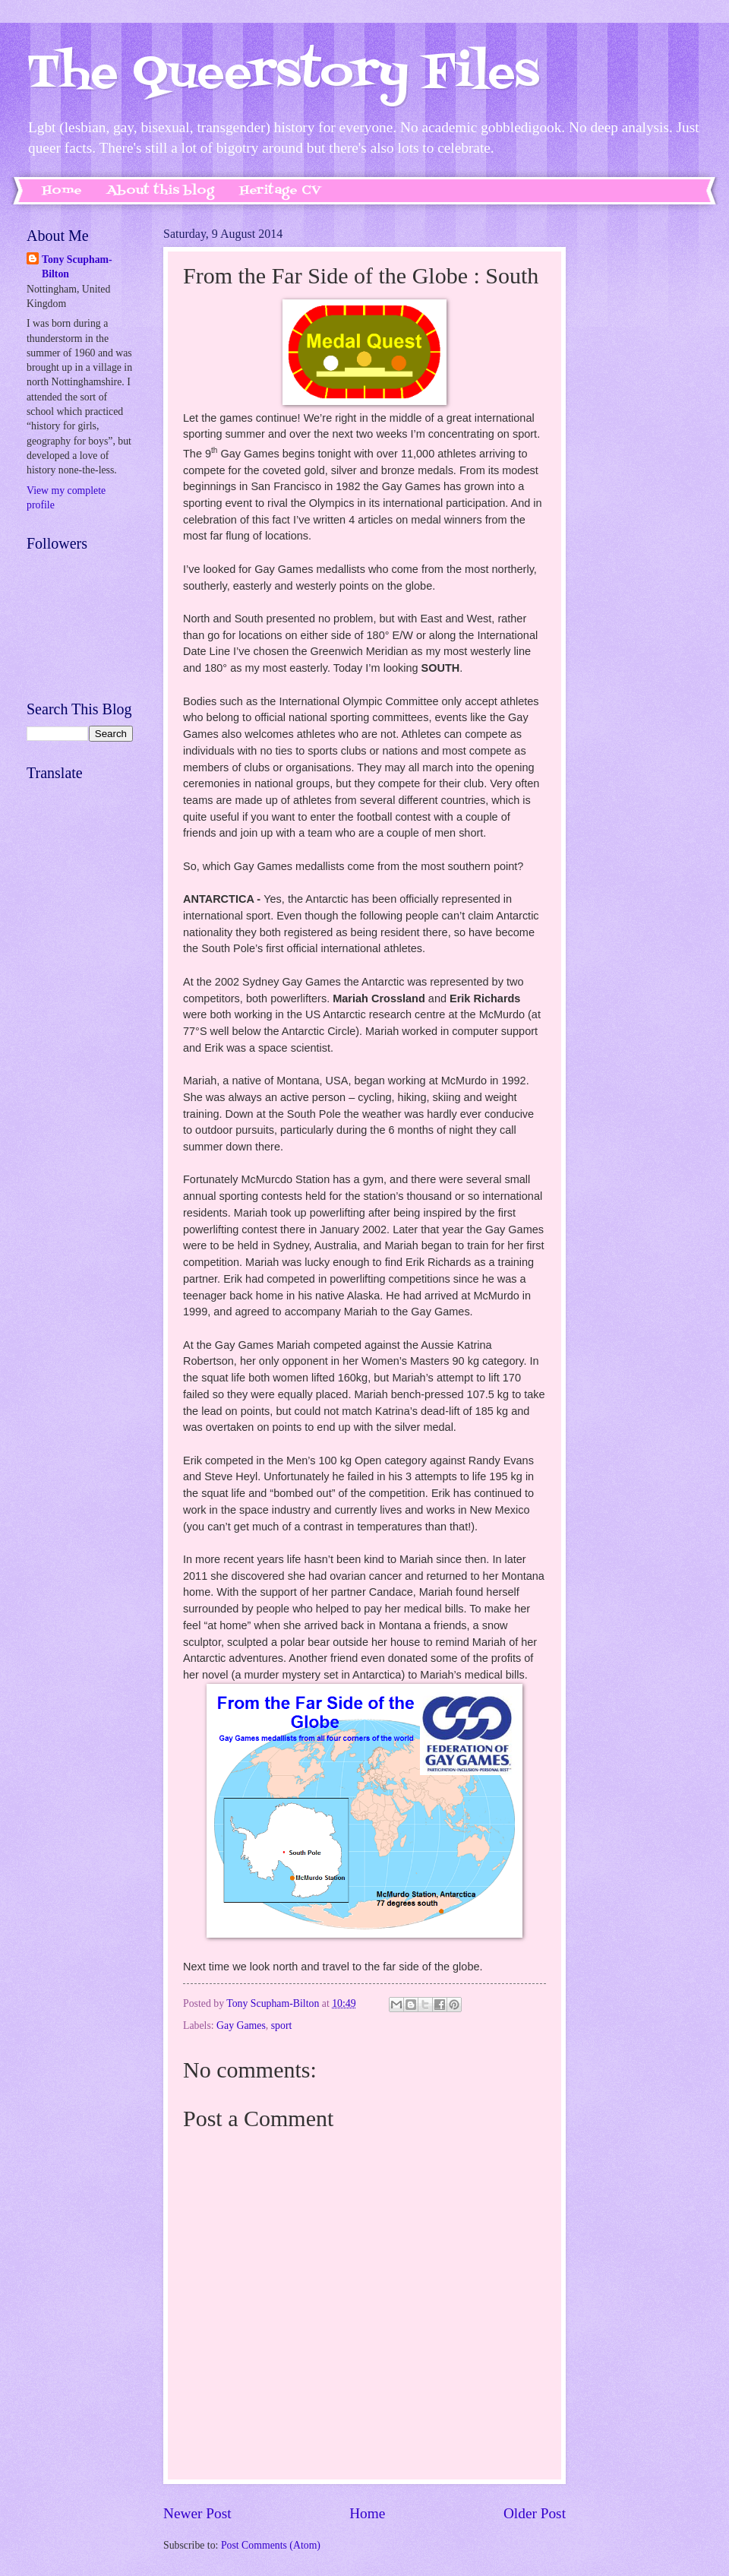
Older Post (534, 2513)
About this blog (160, 191)
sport (281, 2025)
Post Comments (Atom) (270, 2545)
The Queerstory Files (283, 74)
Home (62, 191)
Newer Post (197, 2513)
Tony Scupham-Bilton (77, 267)
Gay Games (241, 2025)
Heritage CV (280, 191)
